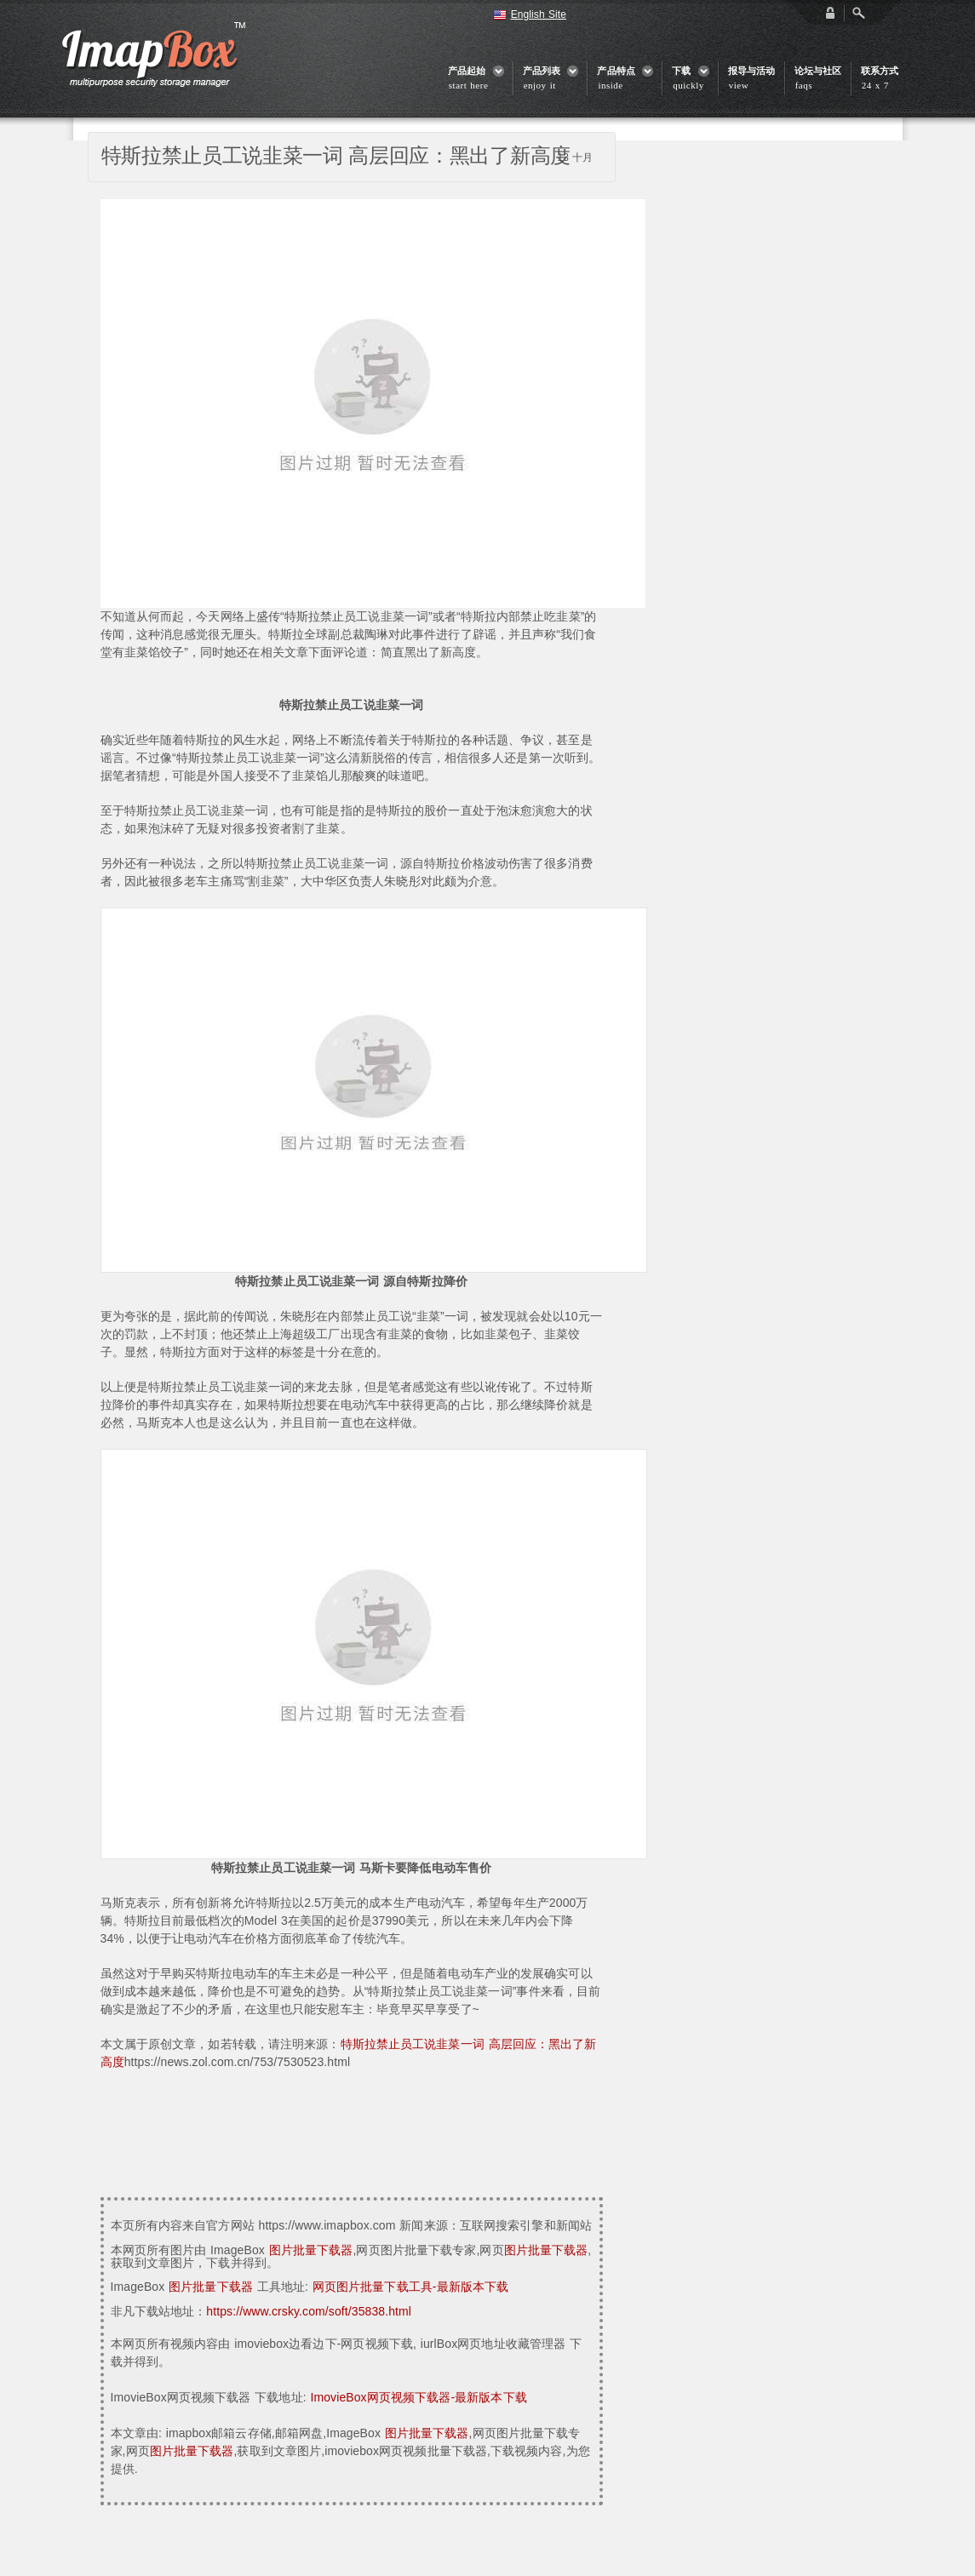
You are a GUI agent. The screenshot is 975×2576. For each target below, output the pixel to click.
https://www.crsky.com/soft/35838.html (308, 2311)
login (830, 13)
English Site (538, 14)
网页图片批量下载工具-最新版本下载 (410, 2286)
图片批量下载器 (311, 2250)
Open (858, 13)
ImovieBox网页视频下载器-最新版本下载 (418, 2397)
